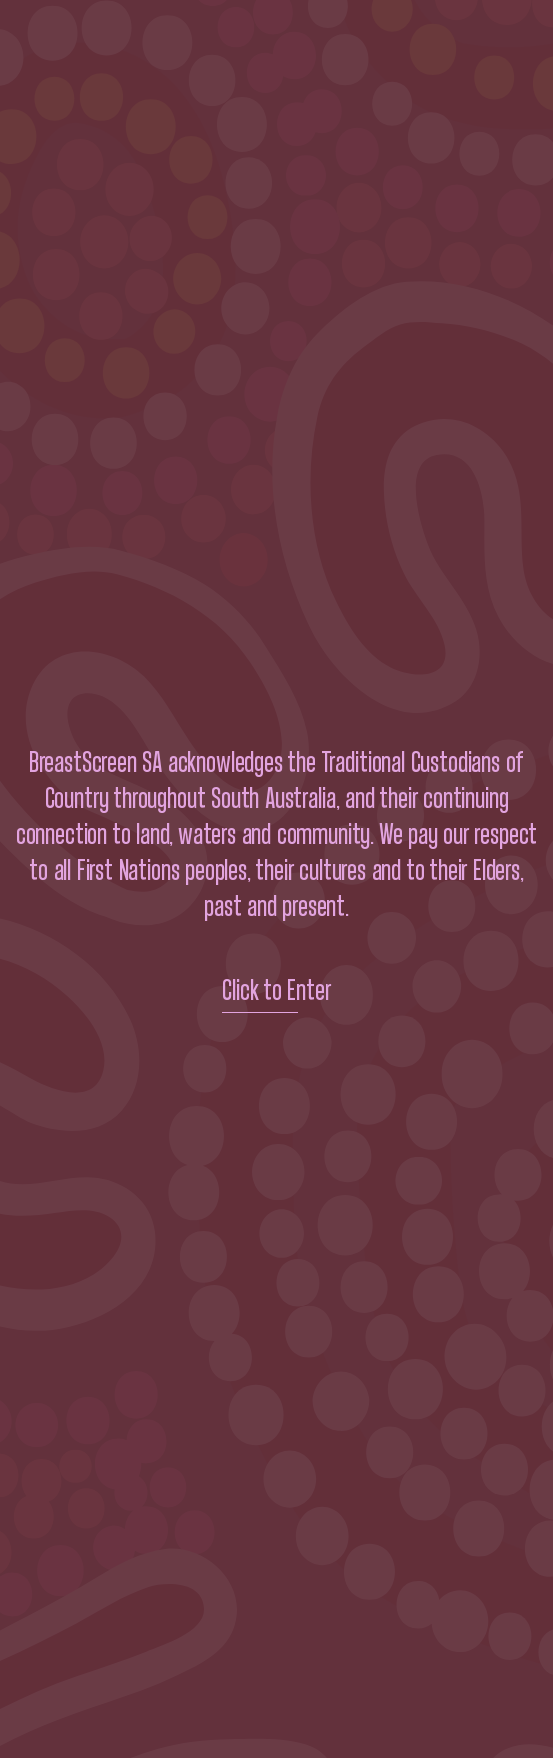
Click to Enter (276, 991)
